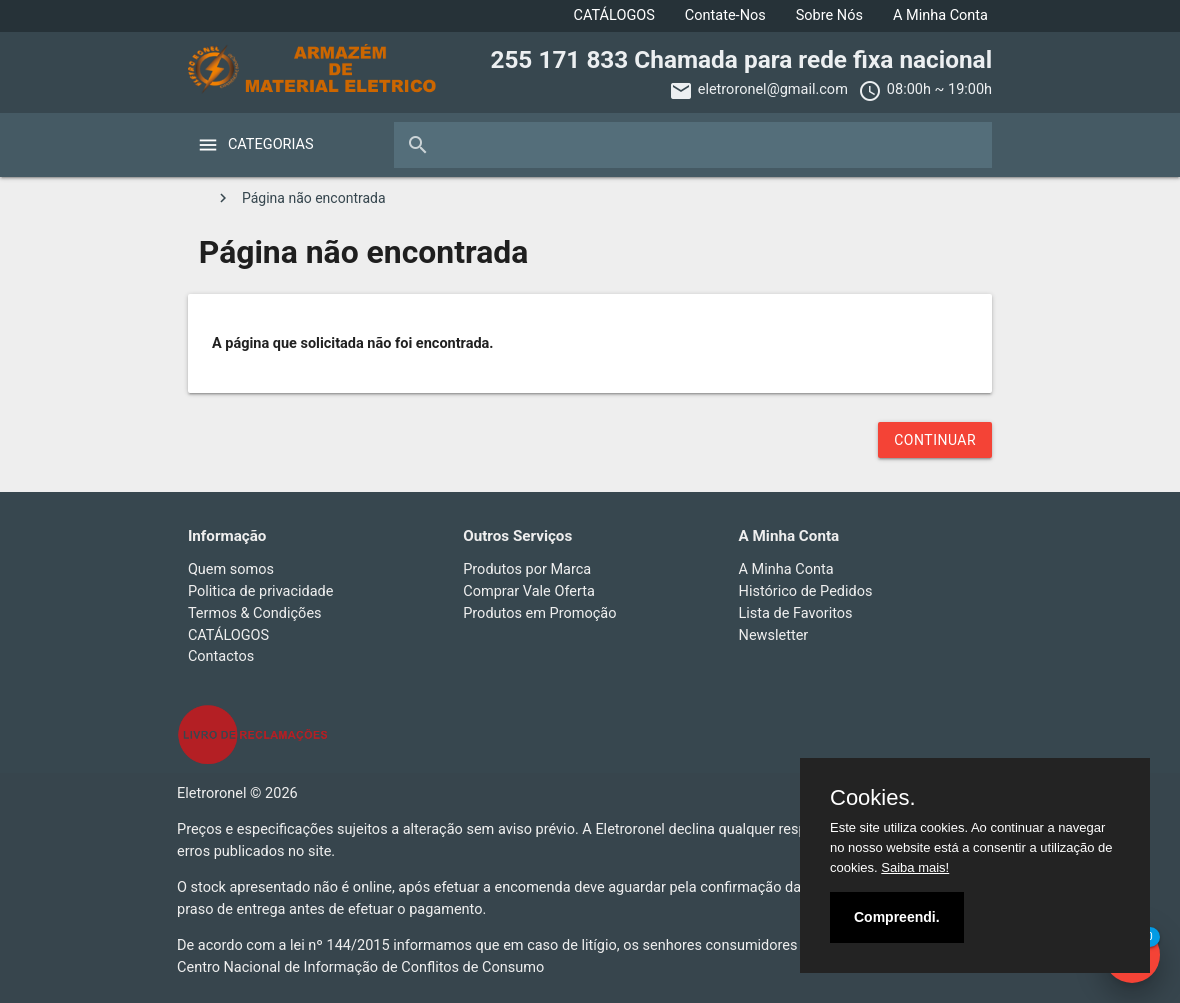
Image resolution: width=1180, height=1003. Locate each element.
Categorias (271, 144)
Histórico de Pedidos (806, 591)
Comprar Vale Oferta (529, 591)
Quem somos (231, 569)
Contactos (221, 656)
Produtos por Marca (527, 569)
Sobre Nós (829, 15)
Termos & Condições (255, 613)
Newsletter (774, 635)
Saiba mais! (915, 867)
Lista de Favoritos (796, 613)
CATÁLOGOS (614, 15)
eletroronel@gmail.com (773, 89)
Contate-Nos (725, 15)
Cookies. (873, 798)
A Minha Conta (940, 15)
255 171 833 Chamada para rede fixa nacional (741, 59)
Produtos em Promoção (539, 613)
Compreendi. (897, 917)
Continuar (935, 440)
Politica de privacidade (261, 591)
